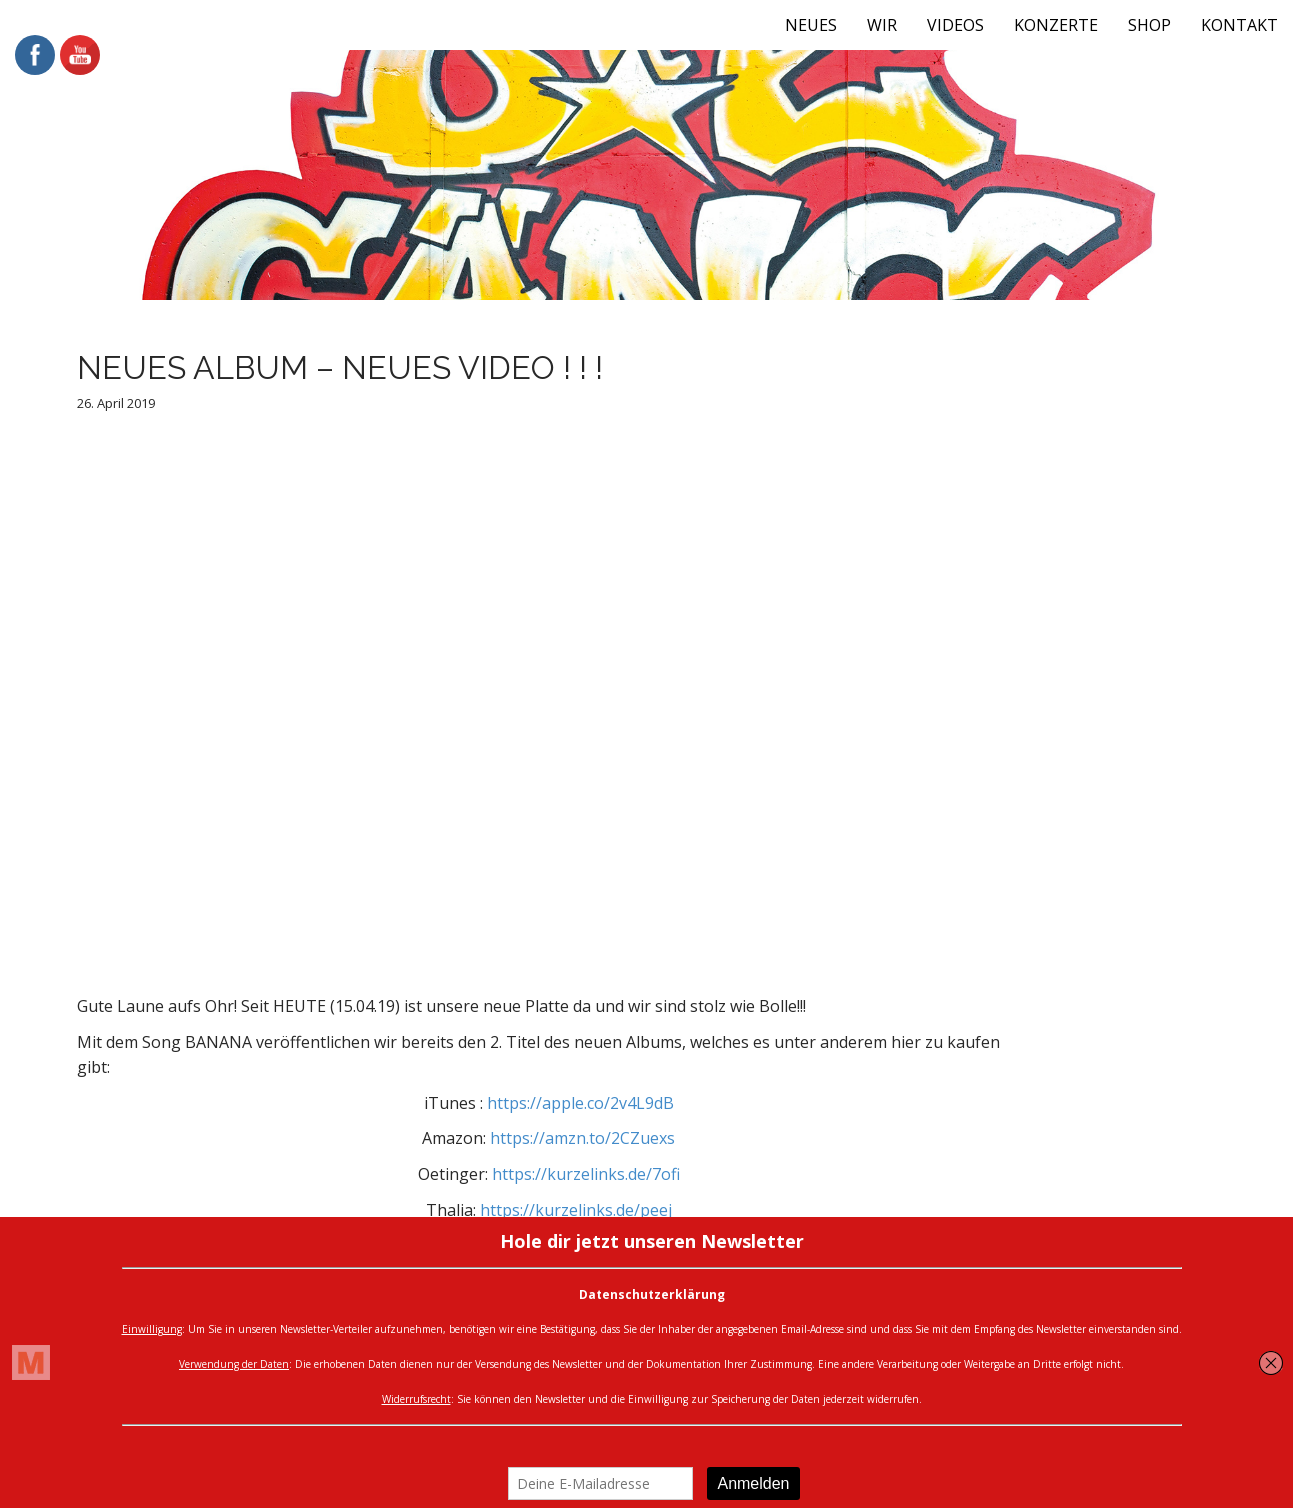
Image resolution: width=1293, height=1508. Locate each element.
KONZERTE (1056, 25)
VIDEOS (955, 25)
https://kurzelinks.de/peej (576, 1210)
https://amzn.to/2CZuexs (582, 1138)
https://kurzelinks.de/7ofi (586, 1174)
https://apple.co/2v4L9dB (580, 1103)
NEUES (811, 25)
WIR (882, 25)
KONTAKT (1239, 25)
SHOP (1149, 25)
